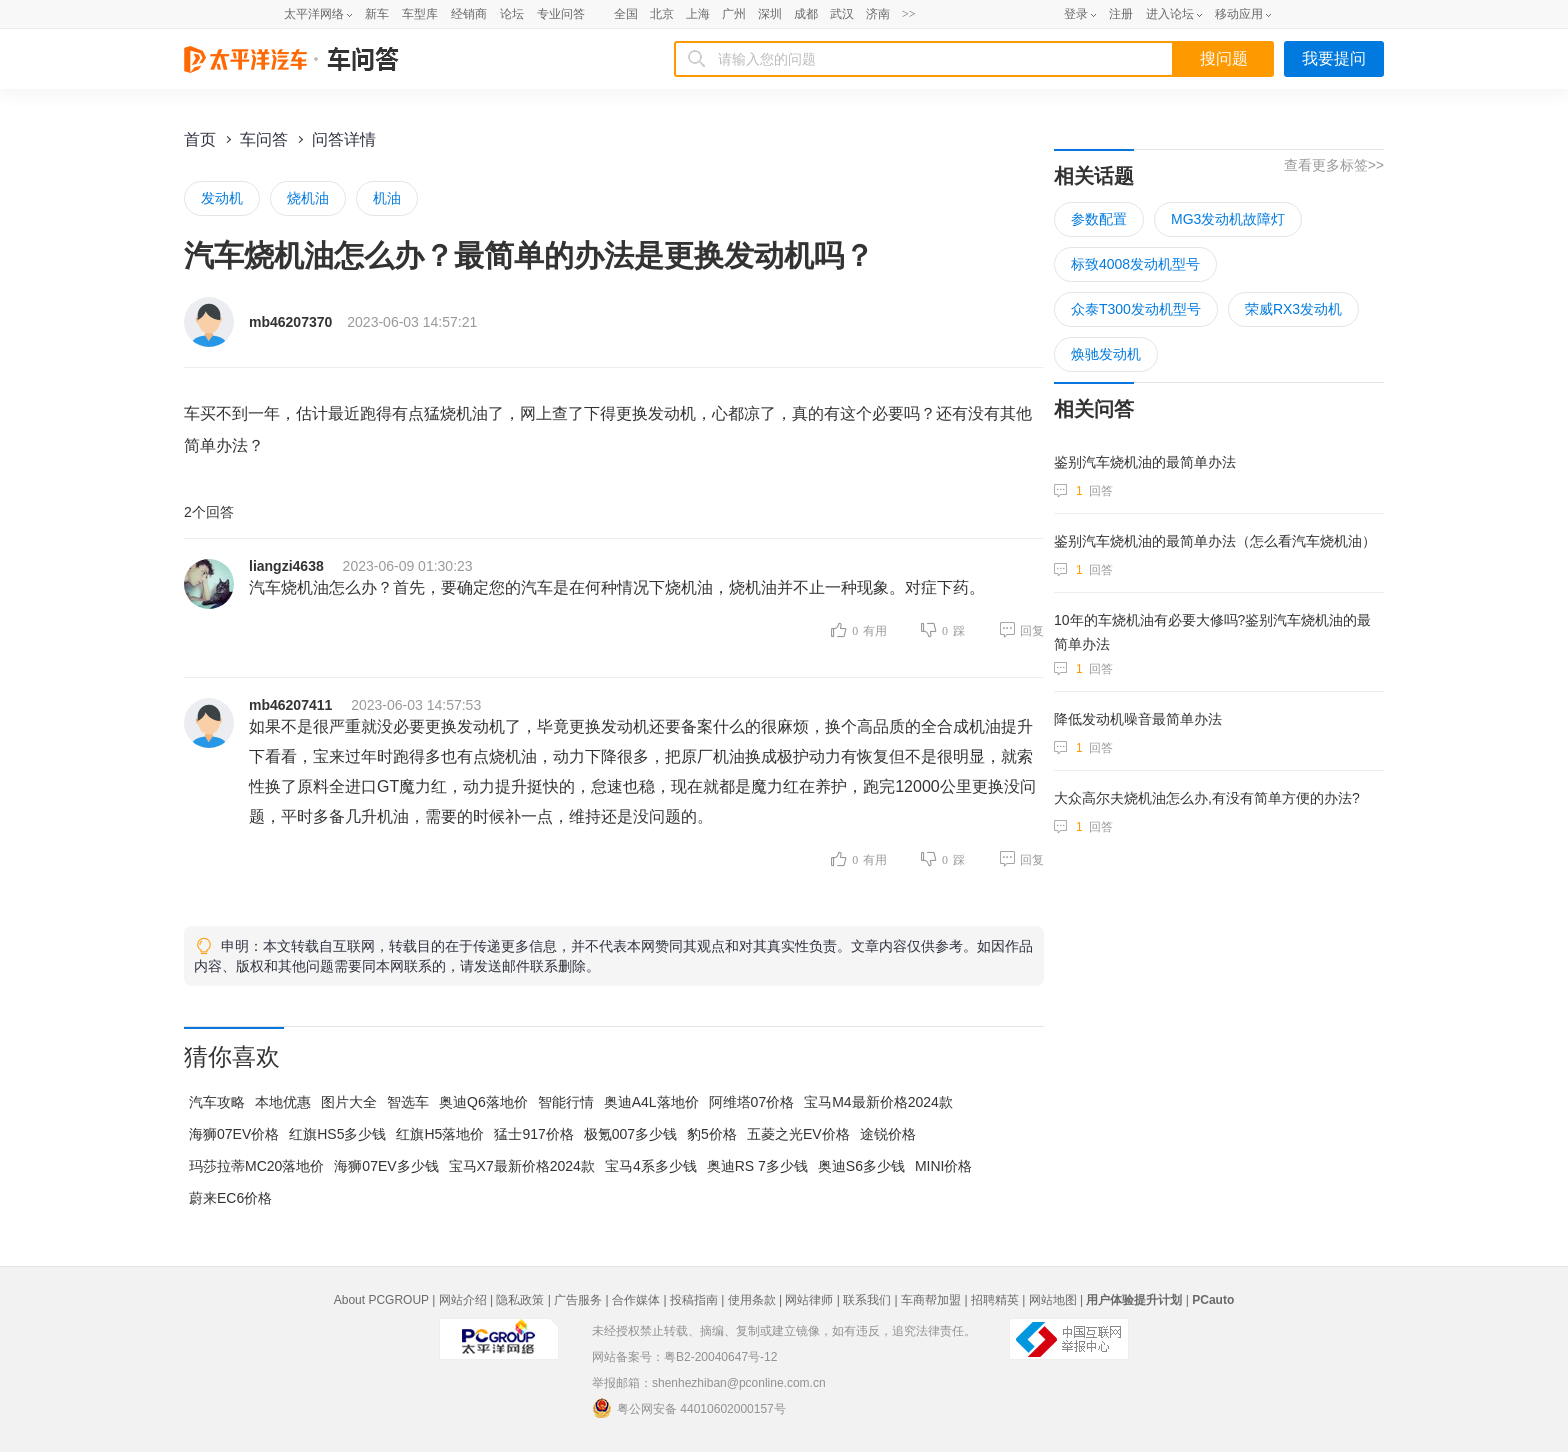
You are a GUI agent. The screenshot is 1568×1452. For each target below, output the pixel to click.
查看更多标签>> (1334, 165)
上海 (698, 14)
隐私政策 (520, 1300)
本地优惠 (283, 1102)
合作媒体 (636, 1300)
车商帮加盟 (931, 1300)
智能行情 (566, 1102)
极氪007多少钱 (630, 1134)
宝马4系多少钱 (651, 1166)
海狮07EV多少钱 (386, 1166)
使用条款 (752, 1300)
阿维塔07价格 (752, 1102)
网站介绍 (463, 1300)
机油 (387, 198)
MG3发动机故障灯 (1228, 219)
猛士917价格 (533, 1134)
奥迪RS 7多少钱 (757, 1166)
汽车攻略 (217, 1102)
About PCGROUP (381, 1300)
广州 (734, 14)
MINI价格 (944, 1166)
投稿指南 (694, 1300)
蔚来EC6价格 (230, 1198)
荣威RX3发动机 (1293, 309)
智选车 (408, 1102)
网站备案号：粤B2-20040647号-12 (684, 1357)
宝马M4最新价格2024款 (878, 1102)
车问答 (264, 139)
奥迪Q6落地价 (483, 1102)
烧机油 (308, 198)
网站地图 (1053, 1300)
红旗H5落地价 (440, 1134)
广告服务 (578, 1300)
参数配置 (1099, 219)
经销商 (469, 14)
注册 (1121, 14)
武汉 (842, 14)
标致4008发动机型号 (1135, 264)
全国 (626, 14)
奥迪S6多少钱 (861, 1166)
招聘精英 (995, 1300)
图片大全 (349, 1102)
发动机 (222, 198)
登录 (1076, 14)
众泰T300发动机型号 (1136, 309)
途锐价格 (888, 1134)
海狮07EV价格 (234, 1134)
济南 (878, 14)
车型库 (420, 14)
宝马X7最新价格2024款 (522, 1166)
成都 (806, 14)
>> (909, 14)
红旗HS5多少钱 (337, 1134)
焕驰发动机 (1106, 354)
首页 (200, 139)
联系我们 (867, 1300)
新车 (377, 14)
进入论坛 (1170, 14)
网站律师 (809, 1300)
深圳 (770, 14)
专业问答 (561, 14)
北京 (662, 14)
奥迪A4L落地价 (651, 1102)
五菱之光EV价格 (798, 1134)
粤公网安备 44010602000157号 (689, 1408)
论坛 (512, 14)
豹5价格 (712, 1134)
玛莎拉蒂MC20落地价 (256, 1166)
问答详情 (344, 139)
